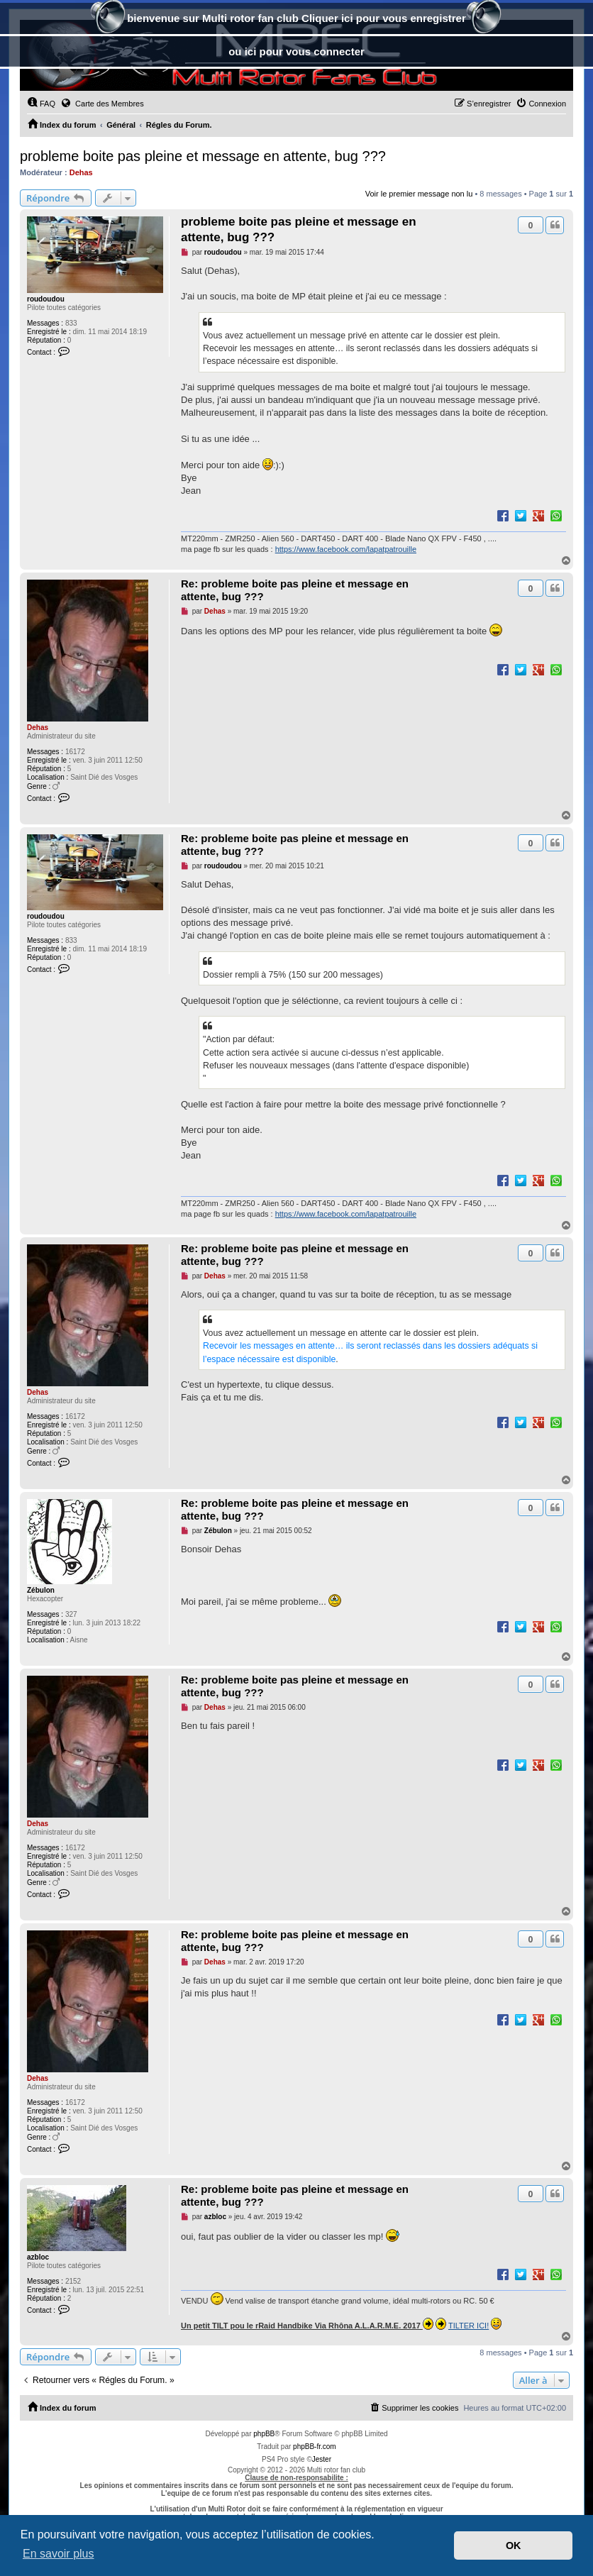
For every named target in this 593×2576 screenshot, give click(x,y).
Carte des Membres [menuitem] (102, 103)
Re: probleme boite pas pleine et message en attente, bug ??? (295, 590)
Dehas (81, 172)
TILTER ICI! (468, 2325)
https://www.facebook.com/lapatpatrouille (345, 549)
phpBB (264, 2434)
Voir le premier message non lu (419, 193)
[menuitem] (41, 103)
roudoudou (46, 299)
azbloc (38, 2257)
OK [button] (513, 2545)
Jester (321, 2459)
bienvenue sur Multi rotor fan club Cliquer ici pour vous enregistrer (296, 19)
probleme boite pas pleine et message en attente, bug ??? (203, 156)
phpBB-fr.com (314, 2446)
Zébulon (41, 1590)
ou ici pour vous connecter (296, 51)
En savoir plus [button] (58, 2554)
